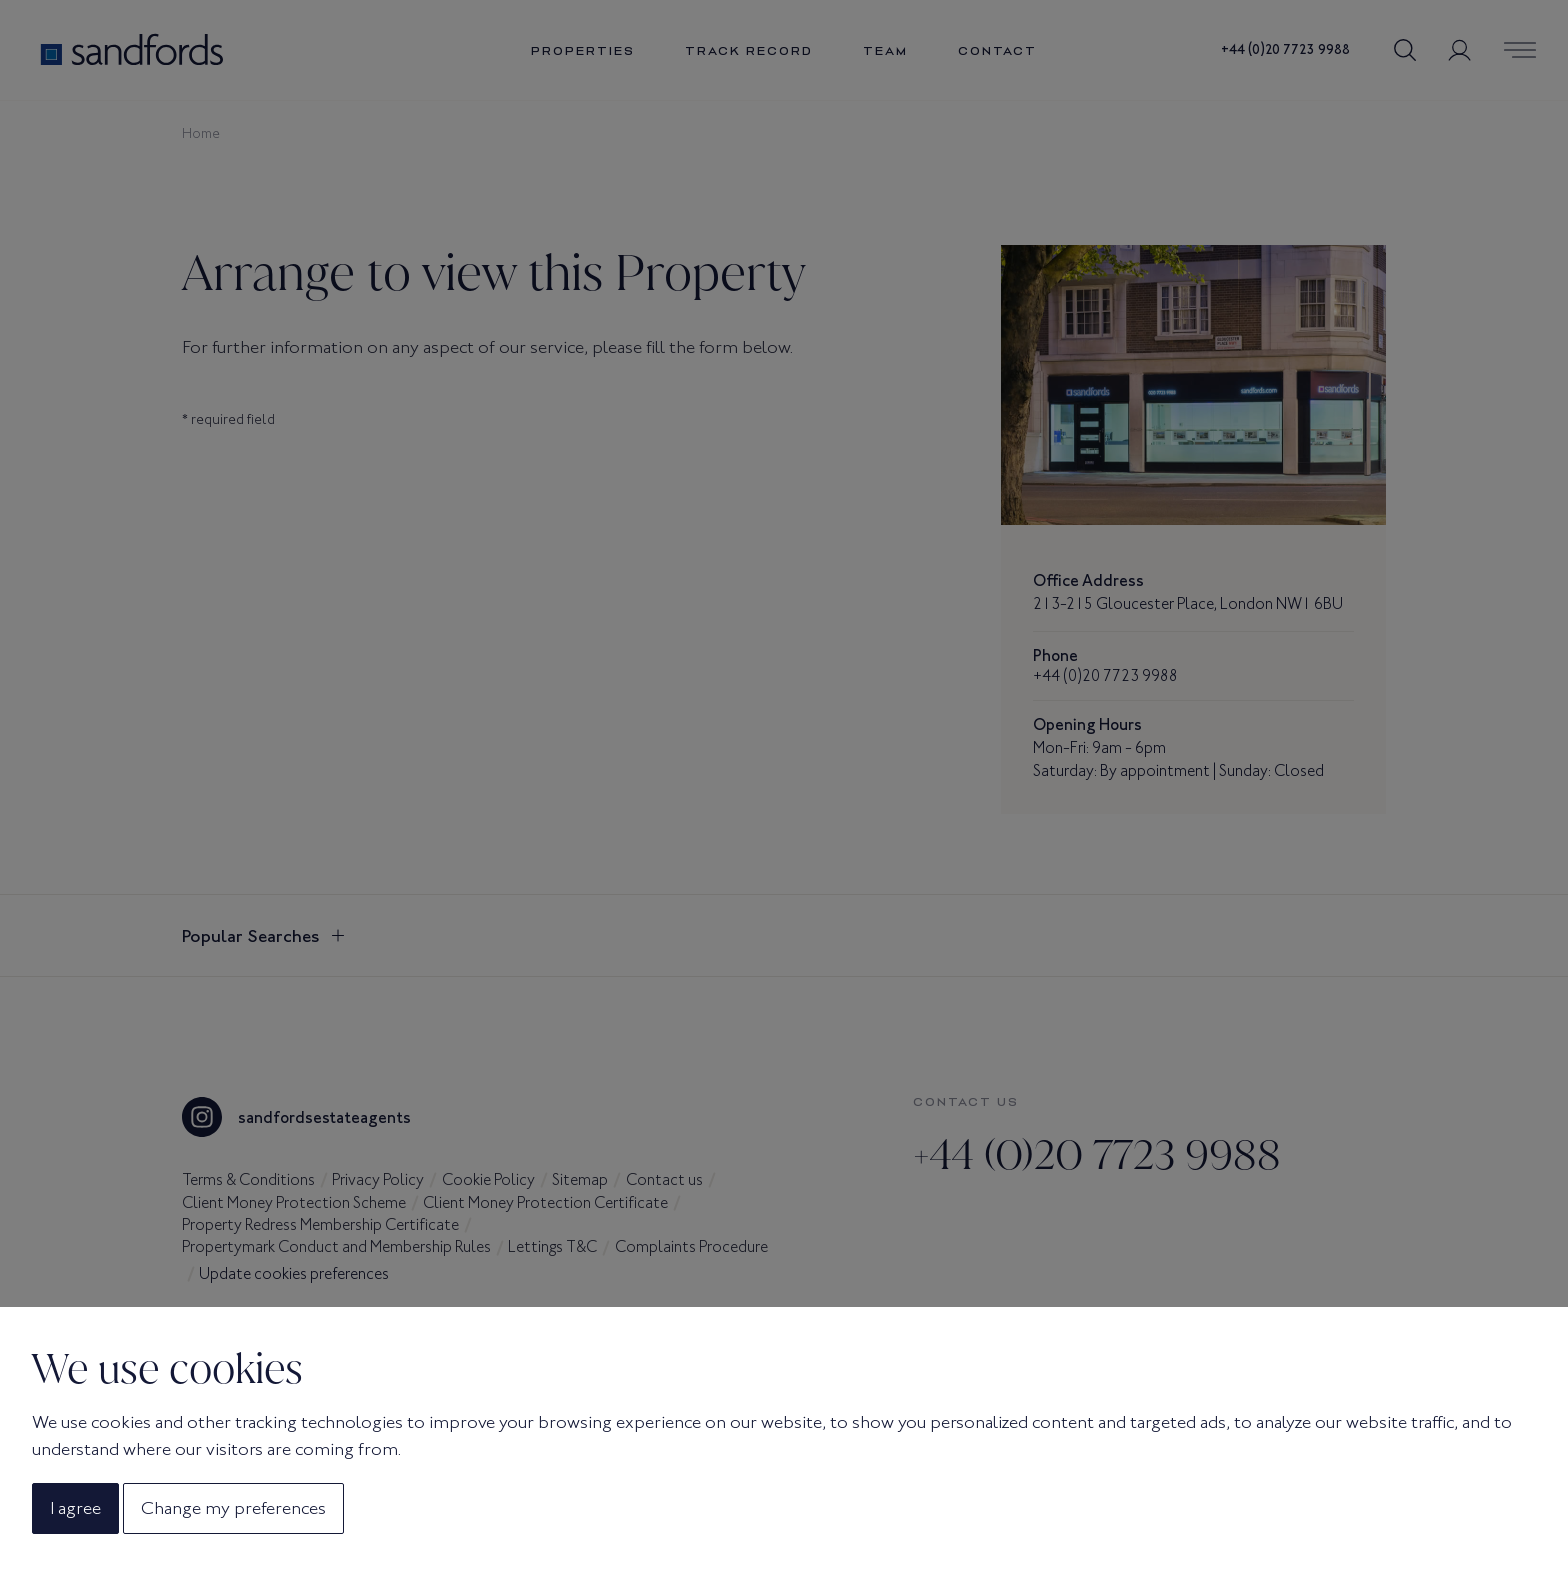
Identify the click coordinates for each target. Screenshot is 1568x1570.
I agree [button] (75, 1508)
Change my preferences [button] (233, 1508)
